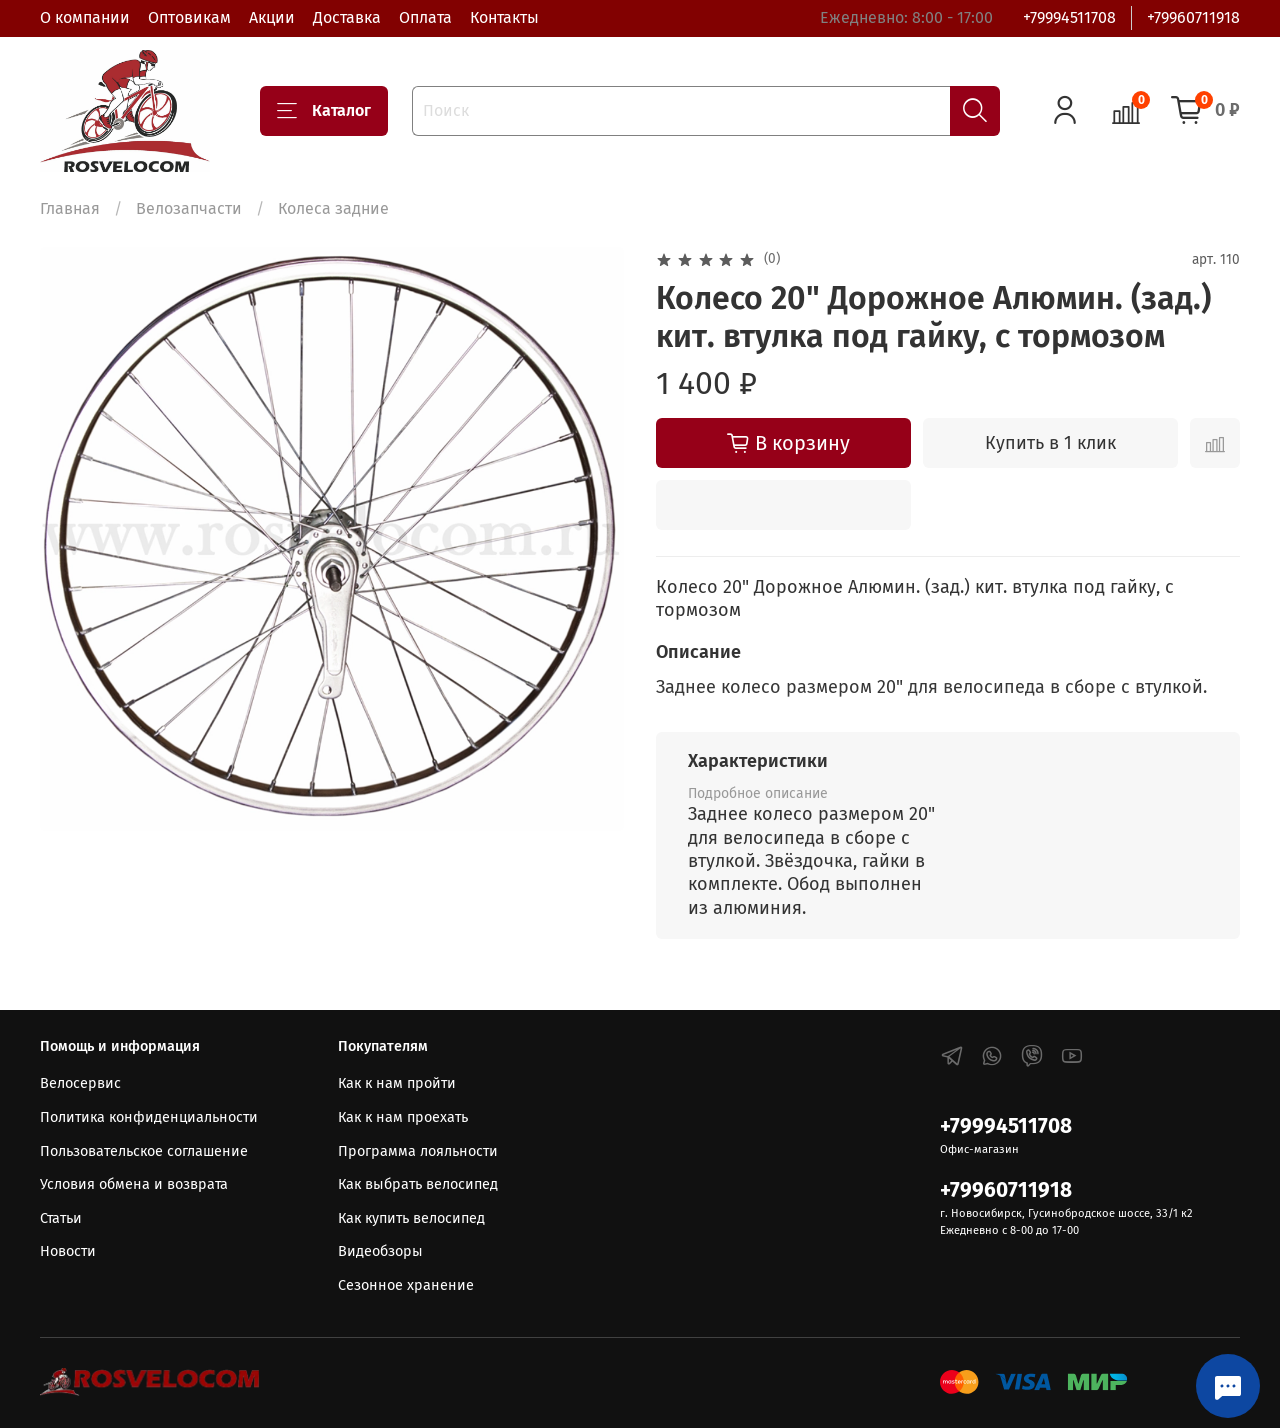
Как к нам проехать (403, 1117)
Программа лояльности (418, 1151)
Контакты (504, 17)
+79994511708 (1069, 17)
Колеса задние (333, 208)
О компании (85, 17)
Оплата (425, 17)
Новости (68, 1251)
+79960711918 (1193, 17)
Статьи (61, 1218)
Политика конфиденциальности (149, 1117)
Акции (272, 17)
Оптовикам (189, 17)
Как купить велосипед (411, 1218)
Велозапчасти (189, 208)
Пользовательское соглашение (144, 1151)
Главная (70, 208)
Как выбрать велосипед (418, 1184)
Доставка (347, 17)
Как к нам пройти (397, 1083)
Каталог (324, 111)
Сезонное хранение (406, 1285)
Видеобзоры (380, 1251)
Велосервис (80, 1083)
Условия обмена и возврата (134, 1184)
